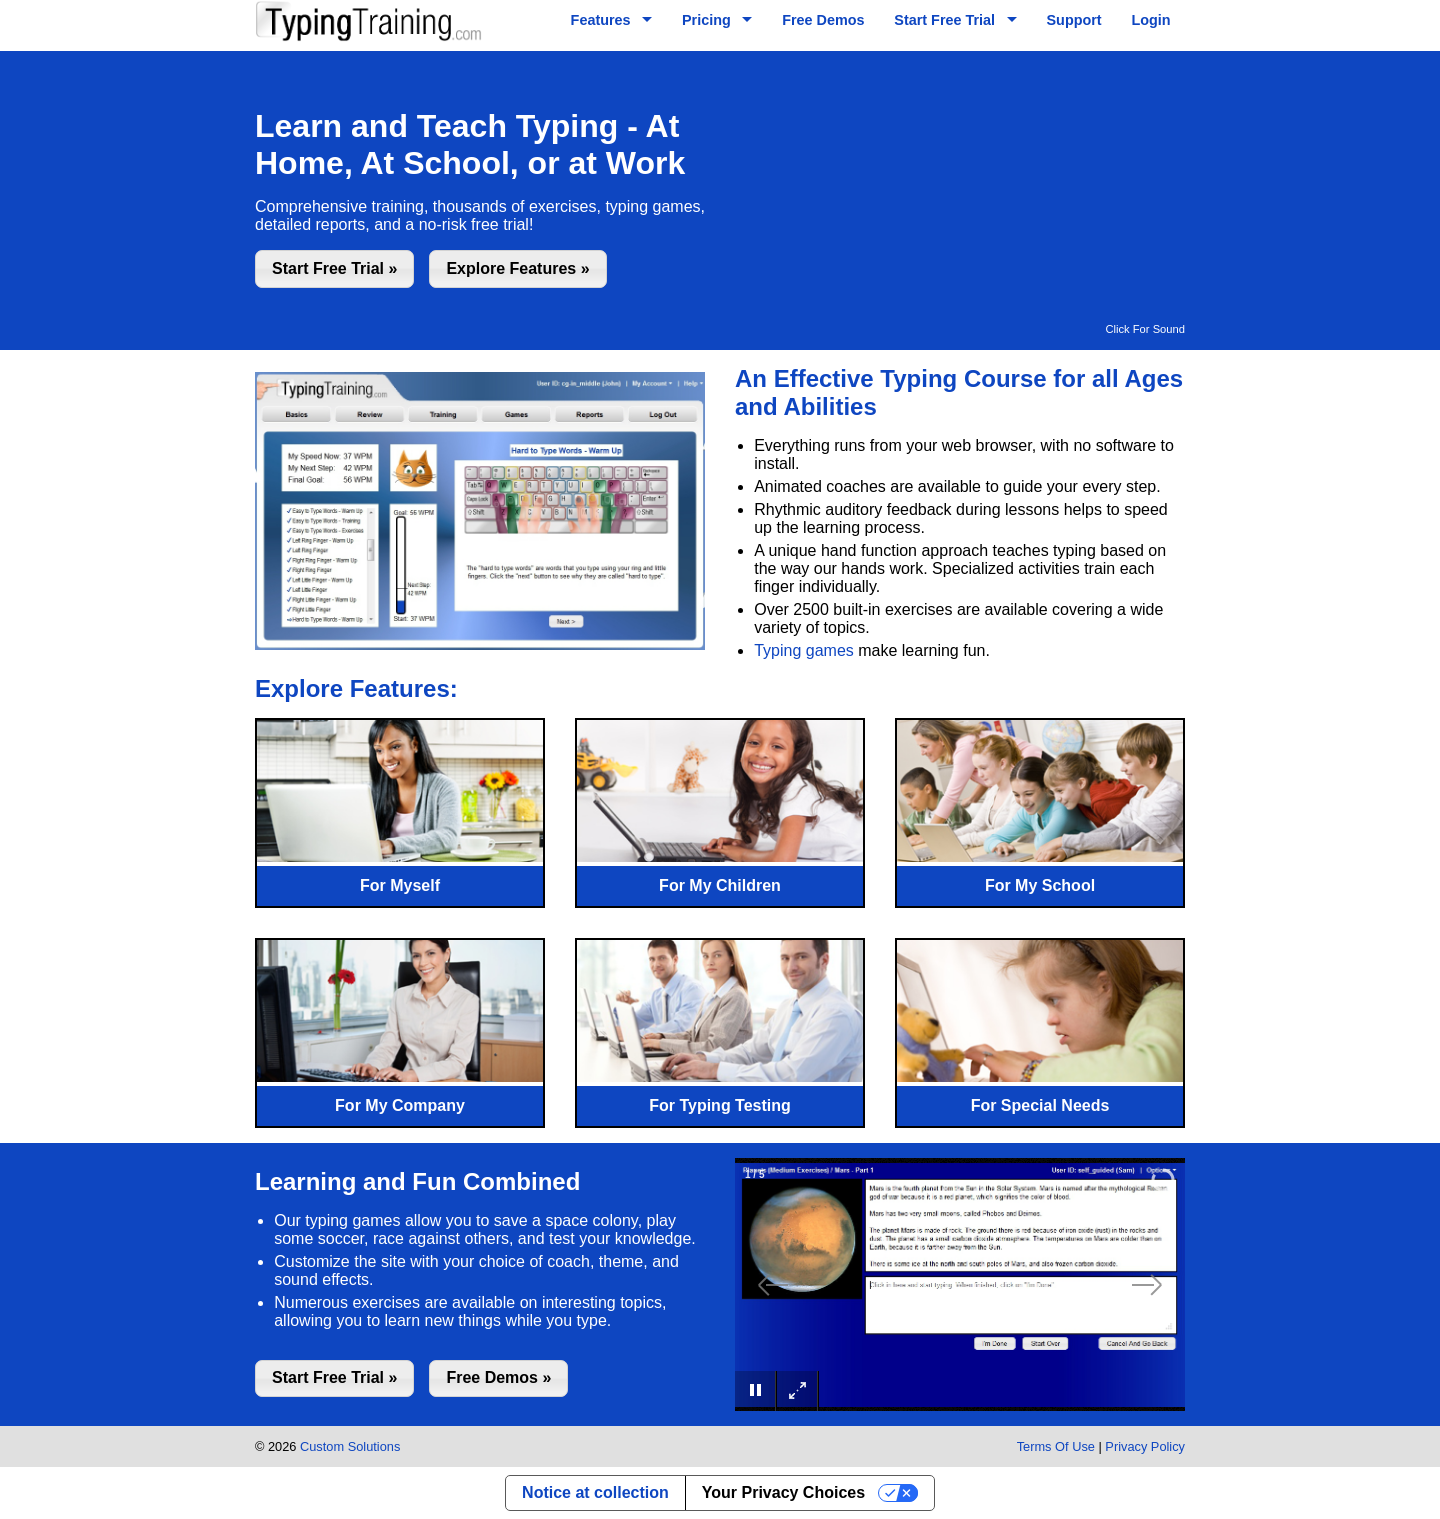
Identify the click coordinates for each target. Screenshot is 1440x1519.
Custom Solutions (350, 1446)
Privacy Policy (1145, 1446)
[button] (334, 268)
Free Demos (823, 20)
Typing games (804, 650)
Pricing (706, 20)
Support (1074, 20)
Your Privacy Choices (783, 1492)
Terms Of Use (1056, 1446)
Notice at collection (595, 1492)
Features (601, 20)
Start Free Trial (944, 20)
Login (1150, 20)
